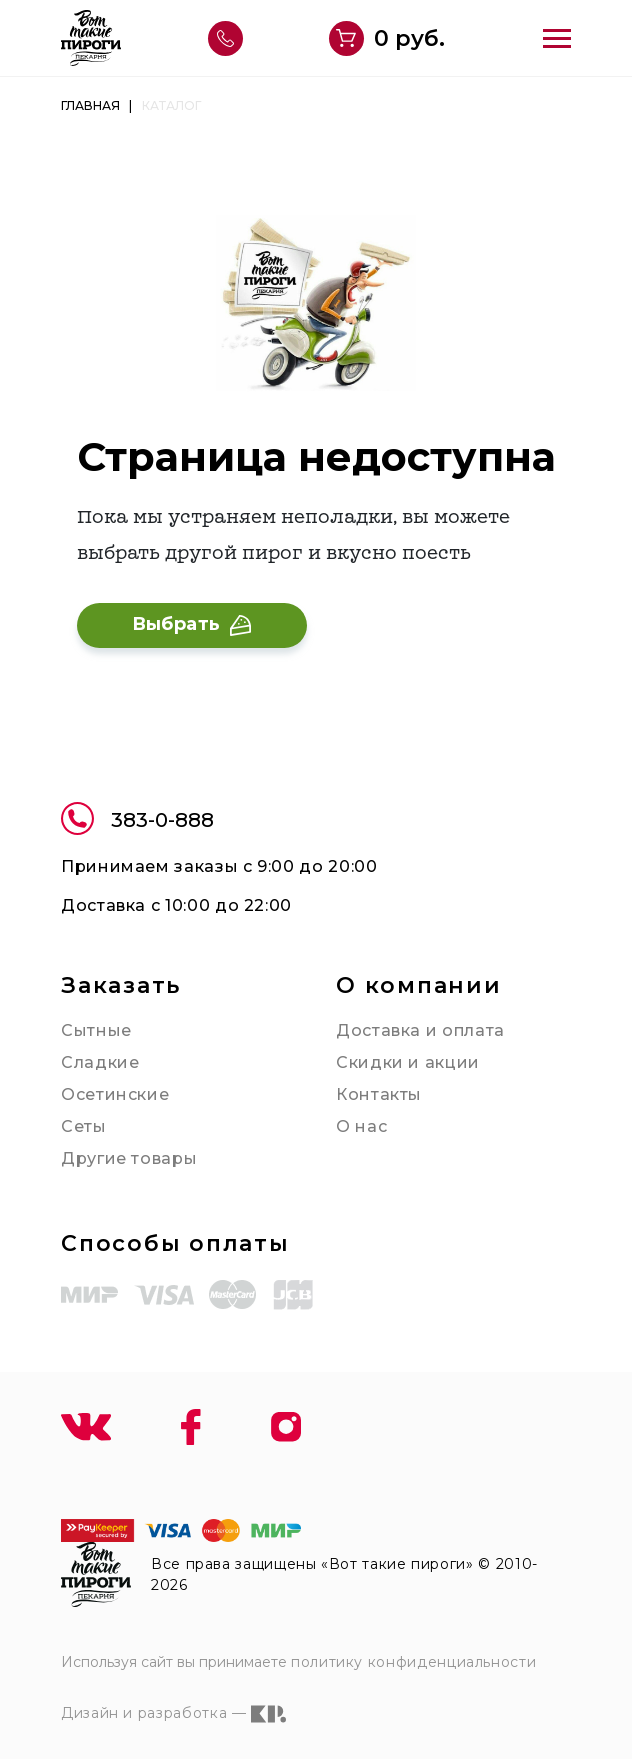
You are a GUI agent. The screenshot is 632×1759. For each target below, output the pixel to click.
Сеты (84, 1126)
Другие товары (129, 1158)
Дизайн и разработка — (173, 1714)
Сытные (96, 1030)
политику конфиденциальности (413, 1662)
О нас (361, 1126)
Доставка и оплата (420, 1030)
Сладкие (100, 1062)
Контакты (379, 1094)
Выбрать (192, 624)
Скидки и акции (408, 1062)
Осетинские (115, 1094)
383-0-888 (137, 821)
